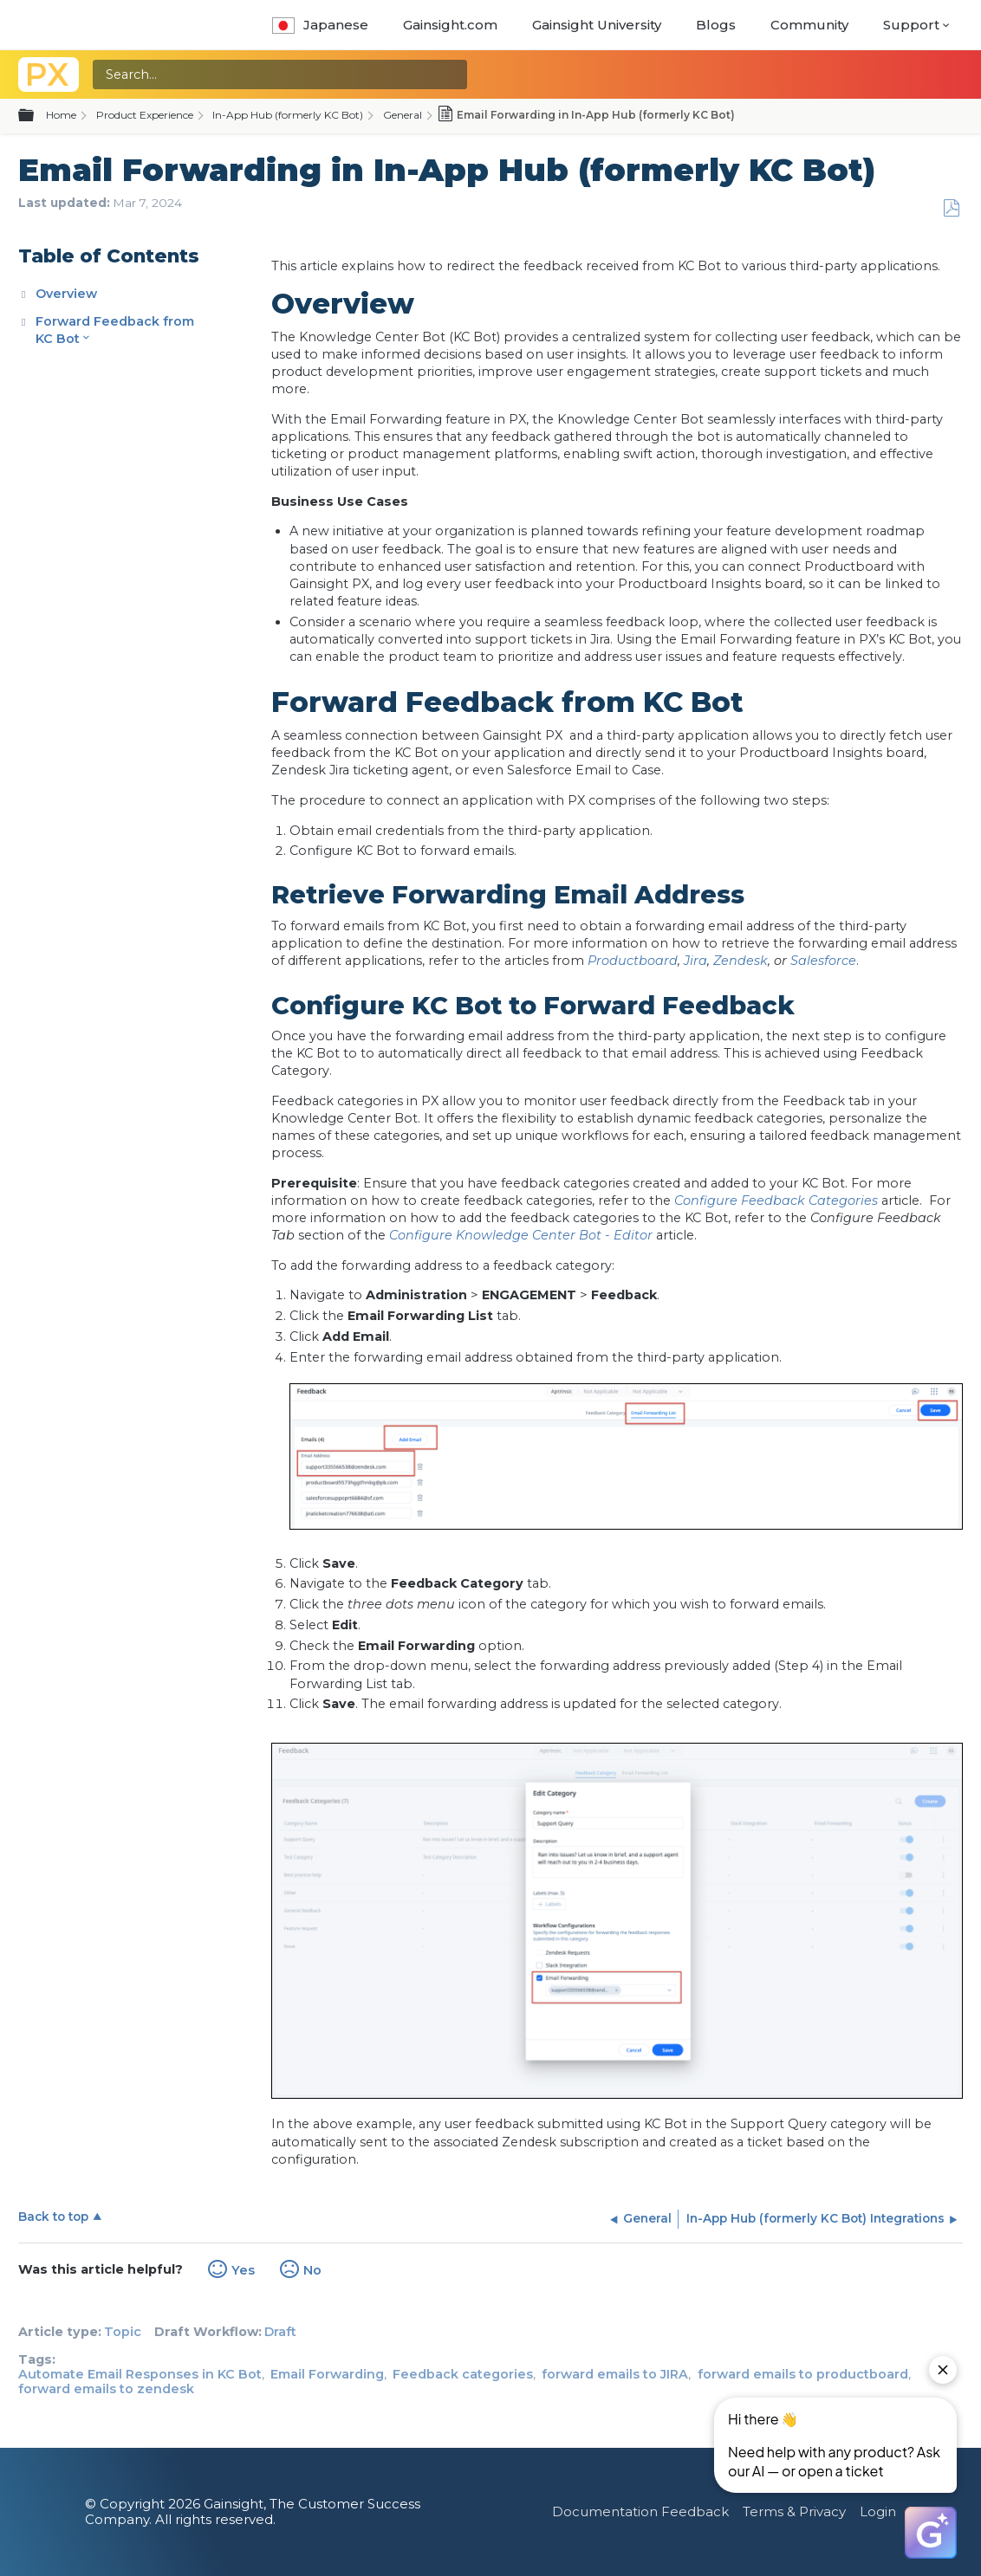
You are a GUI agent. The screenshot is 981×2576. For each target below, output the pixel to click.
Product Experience (144, 114)
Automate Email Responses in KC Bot (140, 2374)
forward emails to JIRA (615, 2374)
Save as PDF (951, 208)
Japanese (320, 24)
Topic (122, 2332)
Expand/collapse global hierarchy (36, 116)
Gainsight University (596, 24)
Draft (280, 2332)
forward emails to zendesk (106, 2389)
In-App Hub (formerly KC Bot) (287, 114)
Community (809, 24)
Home (61, 114)
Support (911, 24)
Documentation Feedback (640, 2511)
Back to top (53, 2216)
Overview (66, 293)
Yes (243, 2270)
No (312, 2270)
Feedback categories (463, 2374)
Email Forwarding (327, 2374)
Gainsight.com (450, 24)
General (402, 114)
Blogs (716, 24)
